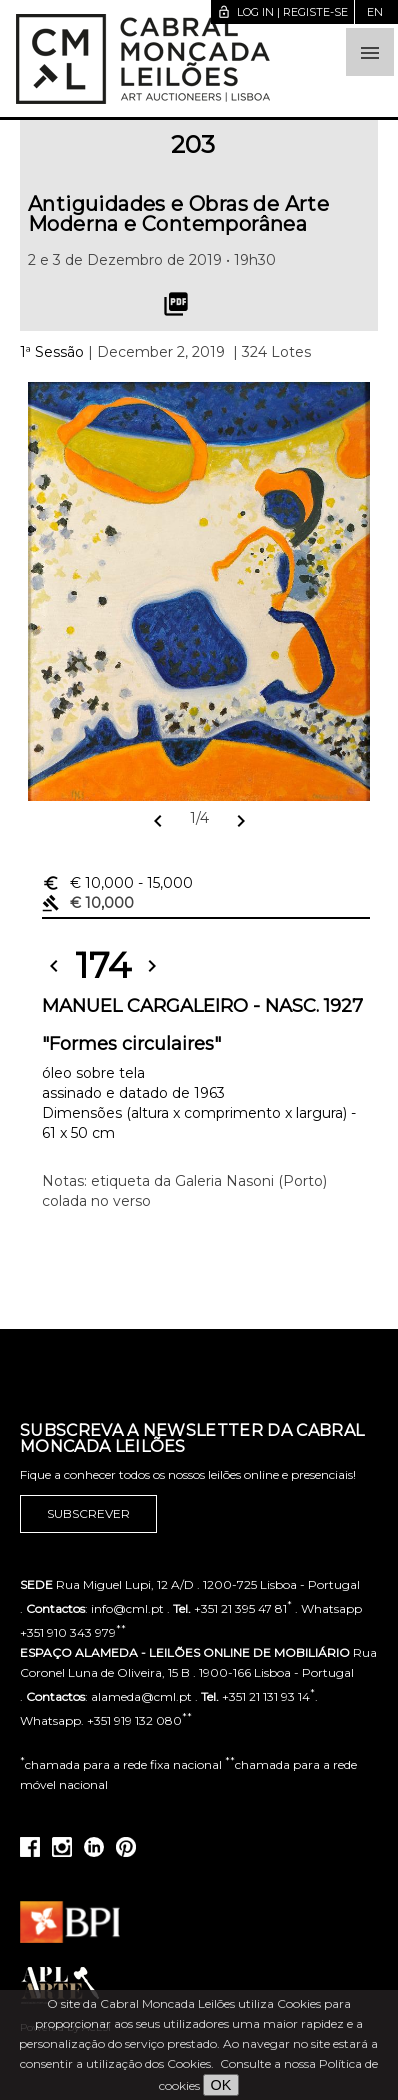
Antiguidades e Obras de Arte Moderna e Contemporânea (178, 214)
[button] (370, 52)
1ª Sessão (52, 352)
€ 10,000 (117, 883)
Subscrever (88, 1514)
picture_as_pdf (176, 304)
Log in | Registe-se (282, 12)
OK (221, 2085)
